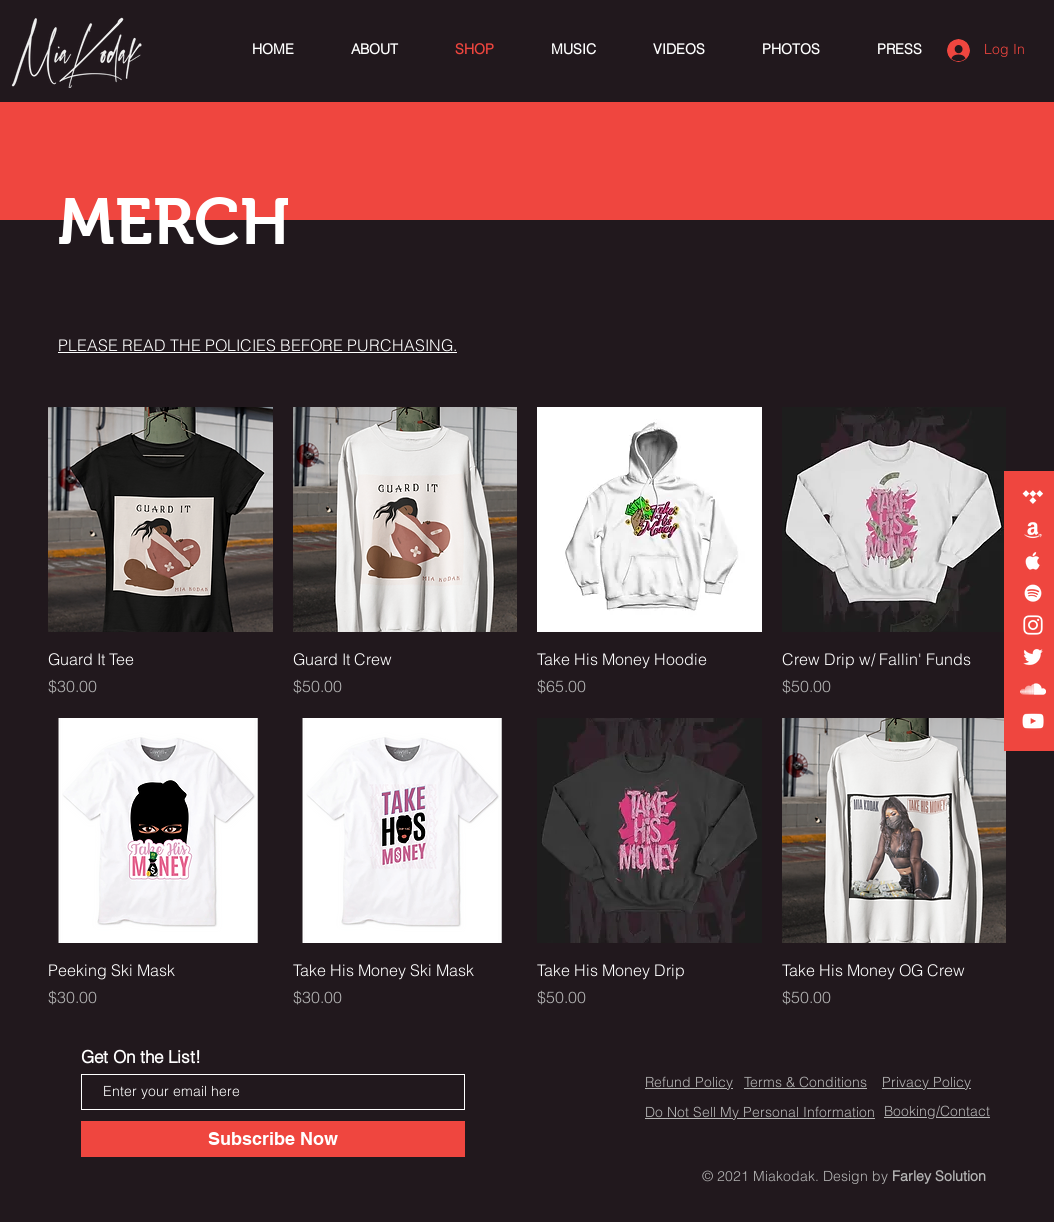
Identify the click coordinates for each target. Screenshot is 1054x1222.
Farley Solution (939, 1176)
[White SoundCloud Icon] (1033, 689)
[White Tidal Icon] (1033, 497)
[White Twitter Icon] (1033, 657)
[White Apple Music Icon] (1033, 561)
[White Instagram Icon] (1033, 625)
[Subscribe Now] (273, 1139)
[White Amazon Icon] (1033, 529)
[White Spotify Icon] (1033, 593)
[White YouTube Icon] (1033, 721)
